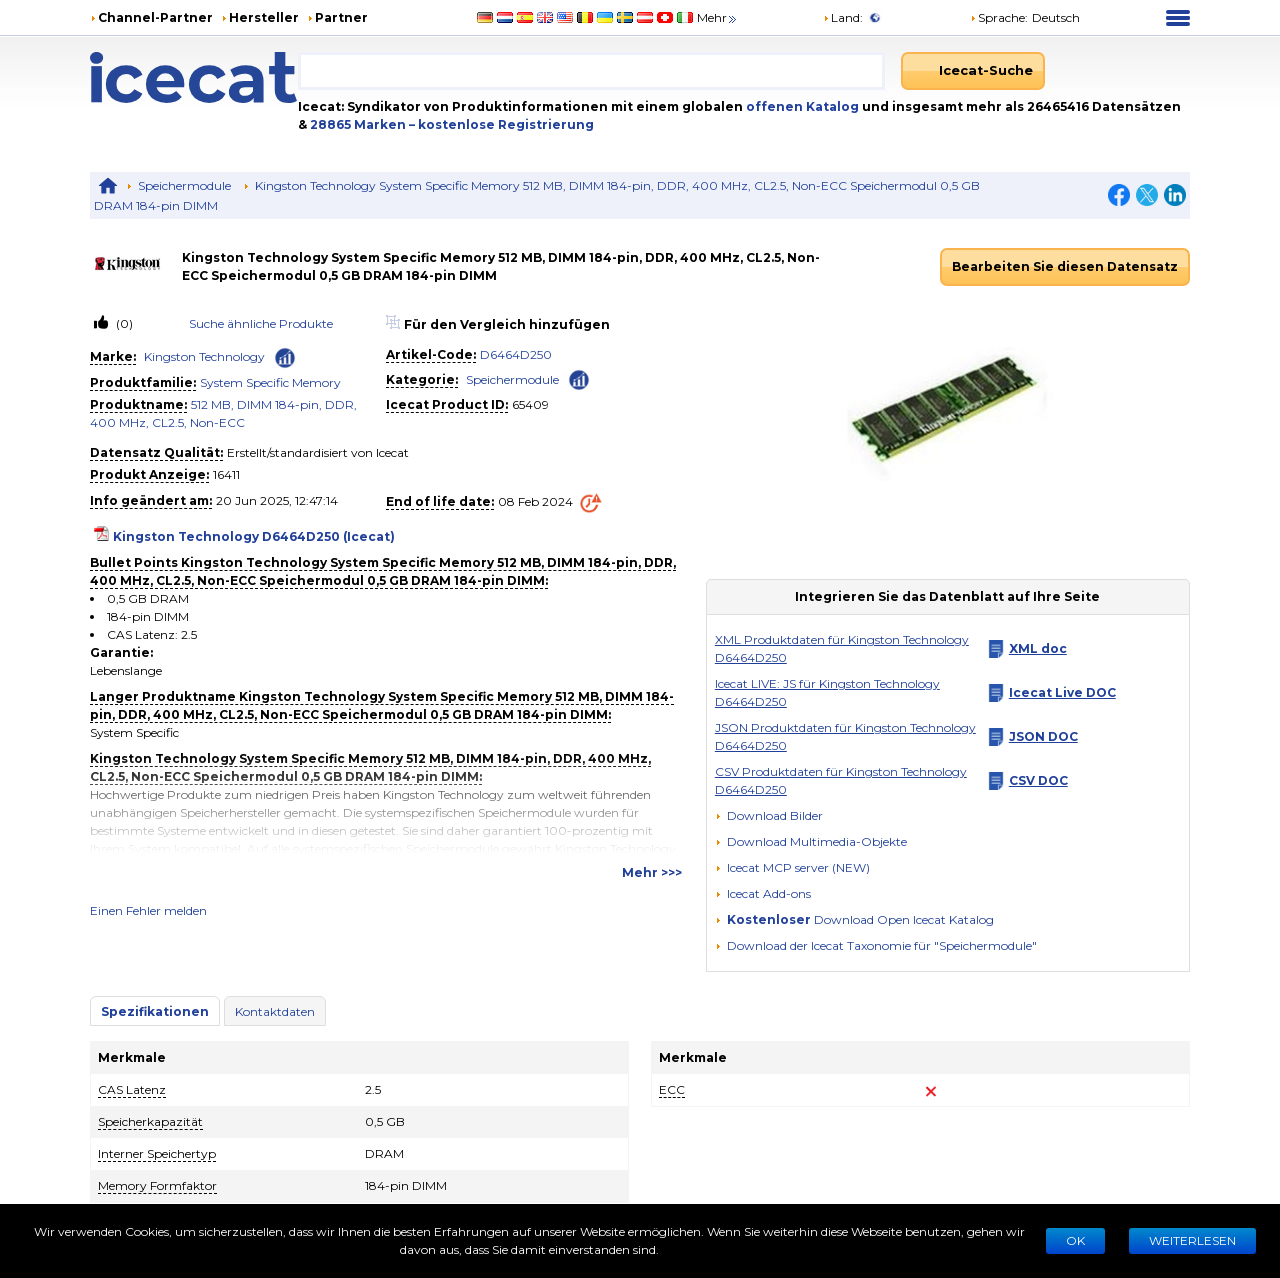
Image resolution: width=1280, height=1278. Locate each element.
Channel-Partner (155, 17)
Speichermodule (184, 185)
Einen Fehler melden (148, 910)
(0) (123, 323)
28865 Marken (359, 124)
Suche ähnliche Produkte (261, 323)
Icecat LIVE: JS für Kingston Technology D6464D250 (827, 692)
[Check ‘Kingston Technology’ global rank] (285, 358)
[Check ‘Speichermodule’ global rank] (579, 378)
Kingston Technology (204, 356)
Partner (341, 17)
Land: (843, 17)
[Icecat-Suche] (973, 71)
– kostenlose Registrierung (501, 124)
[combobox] (591, 71)
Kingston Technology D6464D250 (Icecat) (254, 536)
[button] (811, 841)
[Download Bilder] (769, 816)
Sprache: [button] (999, 17)
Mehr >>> (652, 872)
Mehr (718, 17)
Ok (1075, 1240)
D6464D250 (516, 354)
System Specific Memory (270, 382)
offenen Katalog (801, 106)
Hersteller (264, 17)
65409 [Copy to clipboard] (530, 404)
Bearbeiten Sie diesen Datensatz (1065, 266)
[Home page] (194, 77)
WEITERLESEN (1192, 1240)
